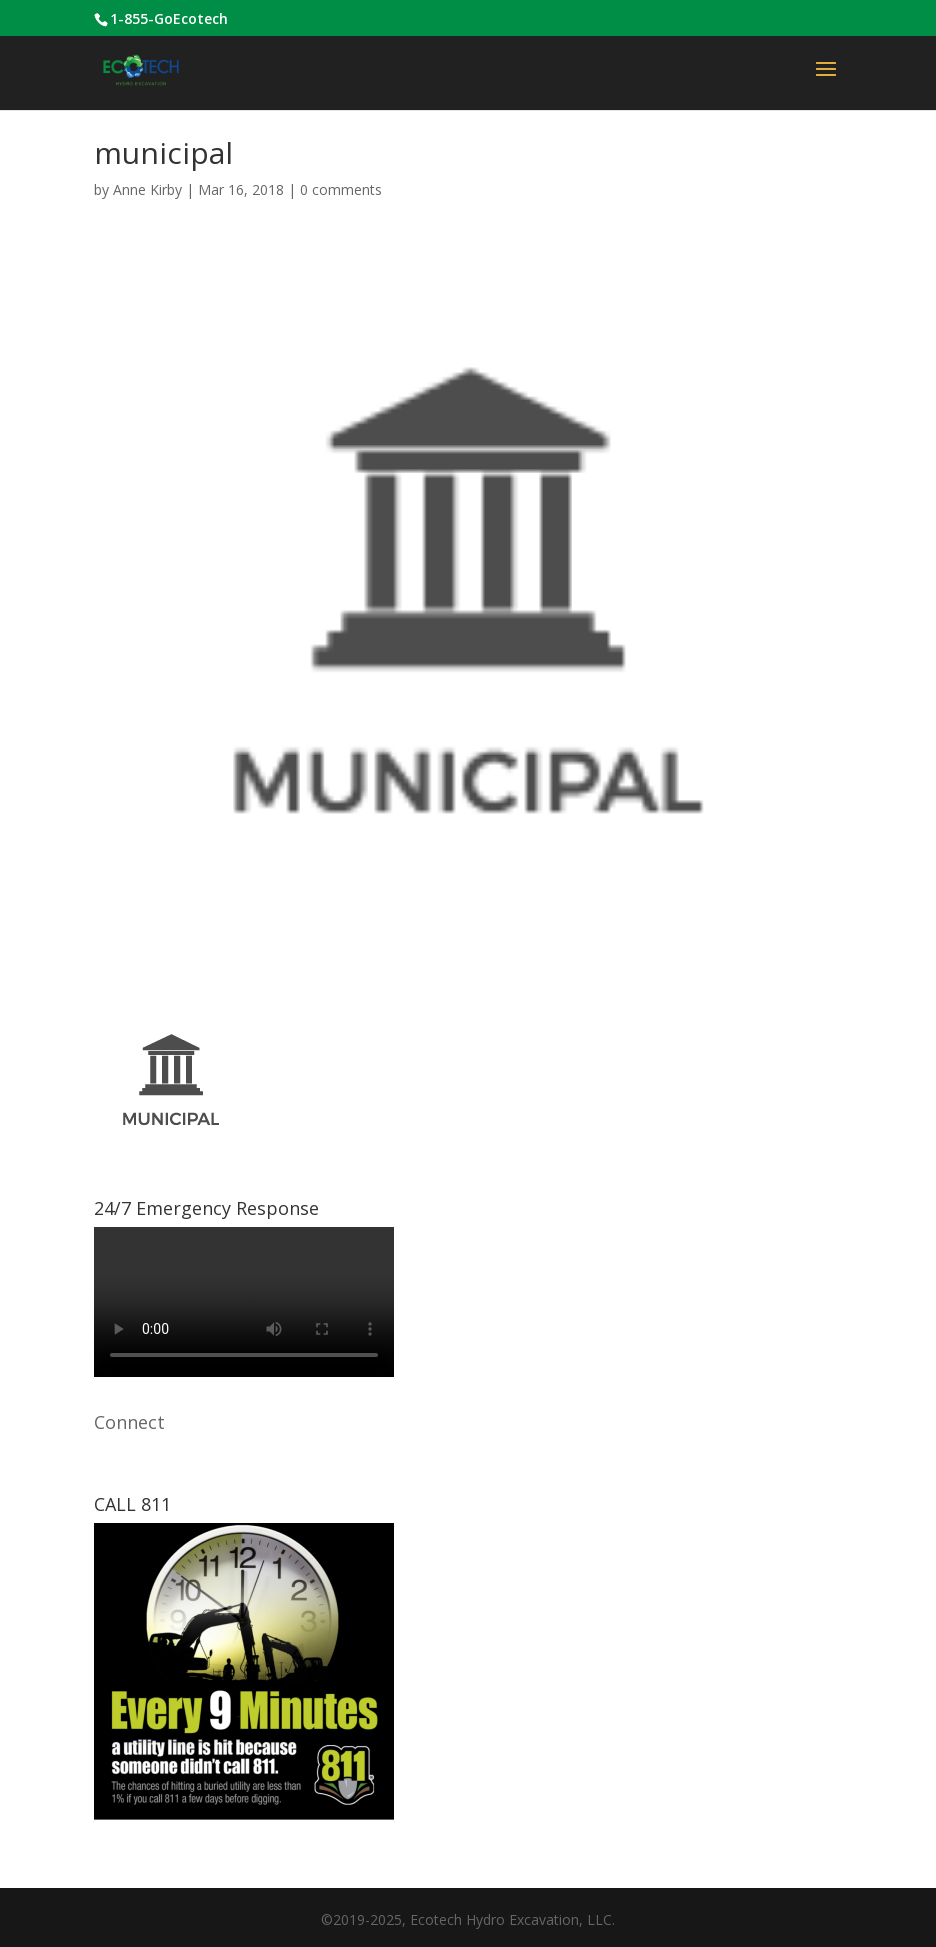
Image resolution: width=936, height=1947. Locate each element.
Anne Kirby (147, 189)
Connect (129, 1422)
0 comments (341, 189)
